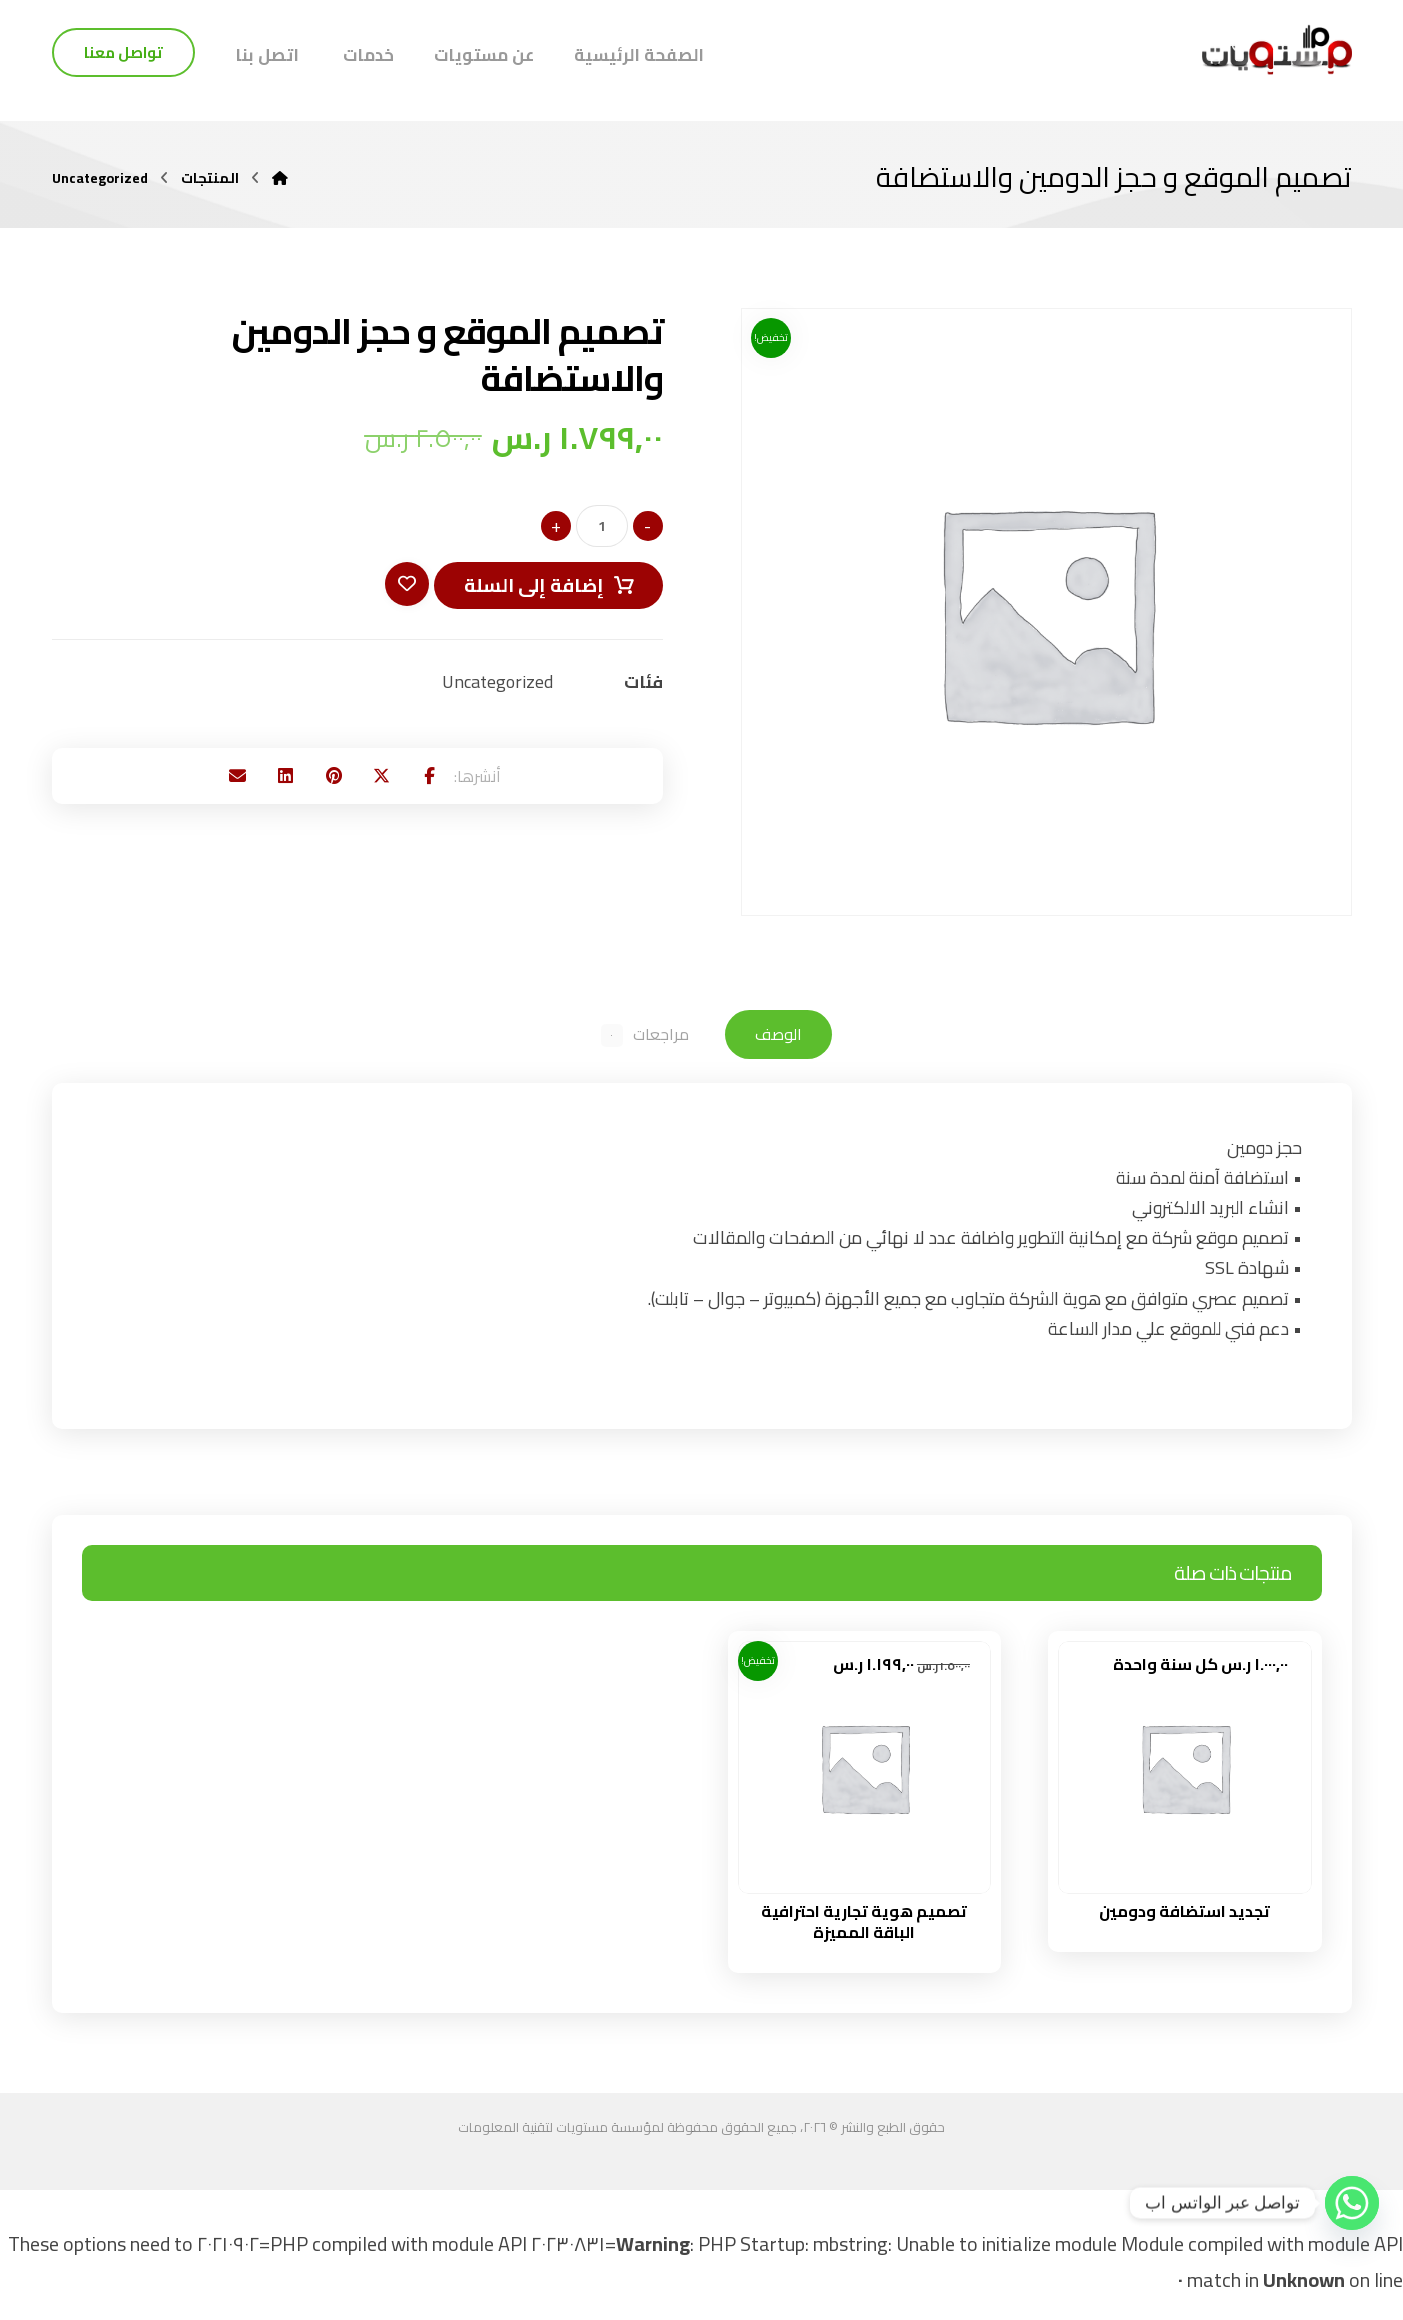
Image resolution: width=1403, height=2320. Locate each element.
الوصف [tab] (782, 1036)
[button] (462, 786)
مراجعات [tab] (643, 1036)
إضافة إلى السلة (529, 589)
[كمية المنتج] (602, 530)
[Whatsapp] (1352, 2203)
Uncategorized (497, 687)
